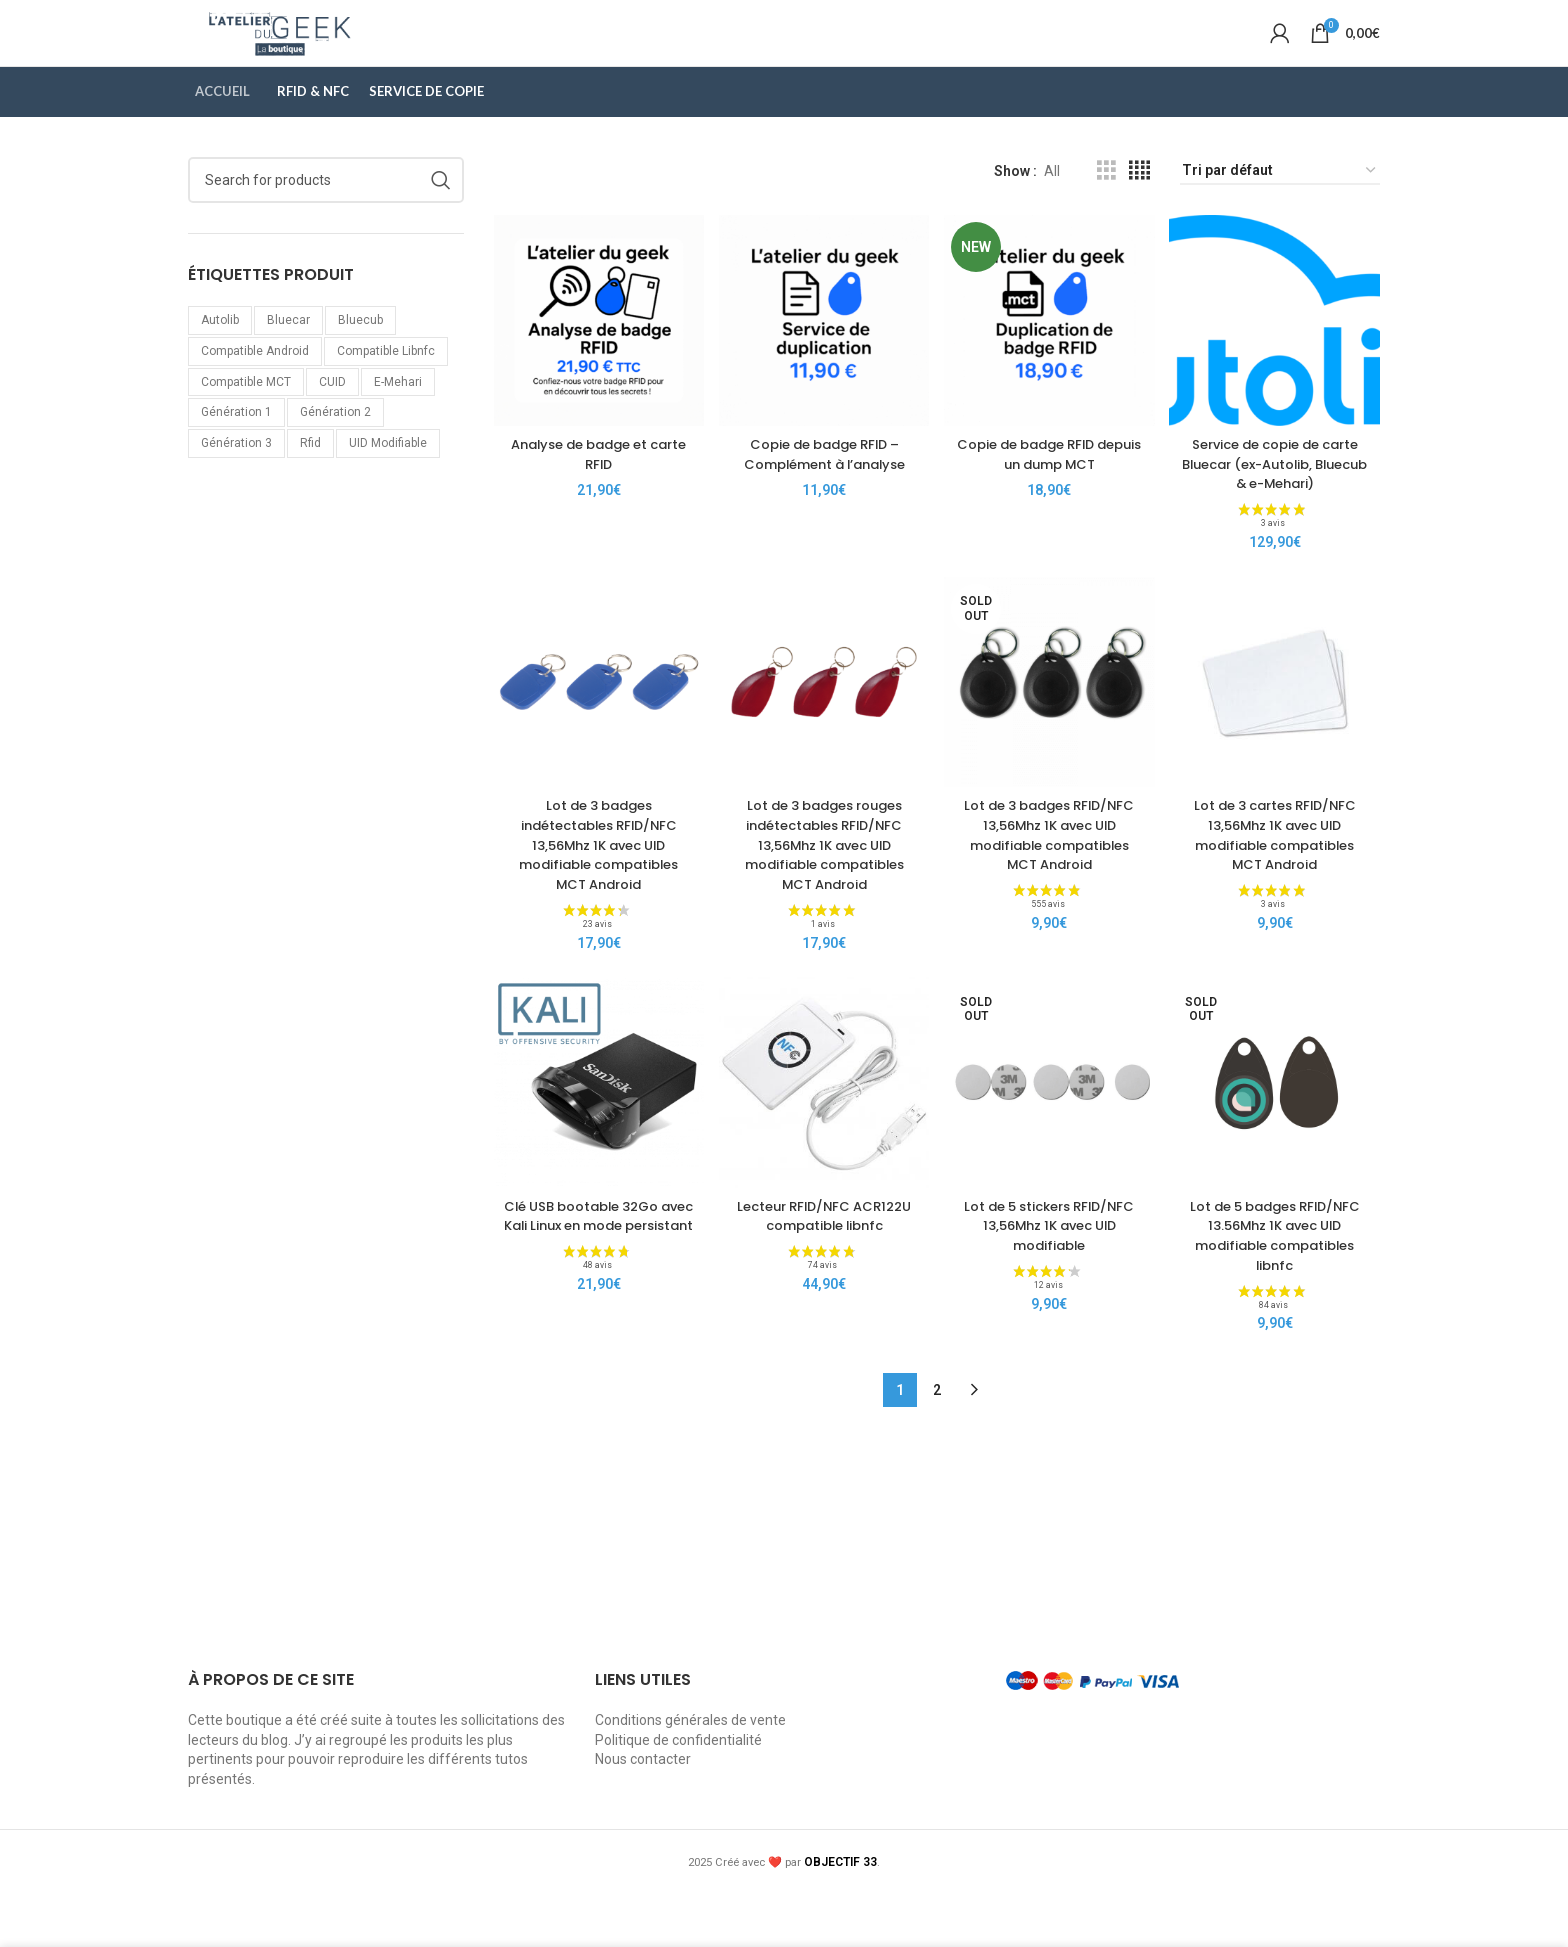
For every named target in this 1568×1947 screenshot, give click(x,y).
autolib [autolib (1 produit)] (220, 358)
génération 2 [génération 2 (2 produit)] (335, 451)
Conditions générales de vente (690, 1774)
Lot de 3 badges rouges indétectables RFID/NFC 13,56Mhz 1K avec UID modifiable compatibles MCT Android (822, 895)
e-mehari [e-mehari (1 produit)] (398, 420)
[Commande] (1280, 209)
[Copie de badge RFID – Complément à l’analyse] (822, 353)
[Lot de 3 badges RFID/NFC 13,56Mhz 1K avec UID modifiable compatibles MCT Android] (1051, 737)
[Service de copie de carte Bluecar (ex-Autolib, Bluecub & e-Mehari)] (1280, 353)
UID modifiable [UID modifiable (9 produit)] (388, 482)
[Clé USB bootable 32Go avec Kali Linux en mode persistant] (593, 1142)
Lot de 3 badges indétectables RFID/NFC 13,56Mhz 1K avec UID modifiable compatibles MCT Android (593, 895)
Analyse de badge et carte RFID (593, 481)
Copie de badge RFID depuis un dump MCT (1051, 481)
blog (274, 1794)
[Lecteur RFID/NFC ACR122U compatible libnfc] (822, 1142)
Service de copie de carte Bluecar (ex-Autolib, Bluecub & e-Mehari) (1280, 500)
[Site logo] (343, 51)
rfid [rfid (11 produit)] (310, 482)
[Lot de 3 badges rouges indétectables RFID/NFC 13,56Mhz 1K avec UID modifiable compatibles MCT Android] (822, 737)
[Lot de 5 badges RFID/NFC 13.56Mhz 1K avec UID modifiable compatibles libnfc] (1280, 1142)
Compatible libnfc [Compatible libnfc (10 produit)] (386, 389)
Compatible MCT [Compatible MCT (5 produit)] (246, 420)
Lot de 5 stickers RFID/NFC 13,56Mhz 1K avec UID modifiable (1051, 1279)
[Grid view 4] (1139, 209)
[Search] (326, 218)
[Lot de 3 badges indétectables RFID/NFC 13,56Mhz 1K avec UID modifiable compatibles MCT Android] (593, 737)
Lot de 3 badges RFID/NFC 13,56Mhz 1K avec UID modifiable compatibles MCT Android (1051, 895)
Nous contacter (643, 1813)
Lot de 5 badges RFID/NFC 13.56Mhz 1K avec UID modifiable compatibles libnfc (1280, 1289)
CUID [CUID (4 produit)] (332, 420)
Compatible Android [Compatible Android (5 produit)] (255, 389)
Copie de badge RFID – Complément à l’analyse (822, 481)
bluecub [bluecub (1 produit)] (360, 358)
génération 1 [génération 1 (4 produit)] (236, 451)
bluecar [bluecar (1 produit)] (288, 358)
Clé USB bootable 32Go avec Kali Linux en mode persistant (593, 1279)
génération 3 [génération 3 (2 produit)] (236, 482)
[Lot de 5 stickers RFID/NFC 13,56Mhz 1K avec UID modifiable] (1051, 1142)
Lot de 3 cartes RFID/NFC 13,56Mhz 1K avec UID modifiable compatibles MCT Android (1280, 885)
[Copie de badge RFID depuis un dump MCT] (1051, 353)
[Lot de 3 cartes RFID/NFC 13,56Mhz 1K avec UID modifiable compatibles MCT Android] (1280, 737)
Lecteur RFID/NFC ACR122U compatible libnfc (822, 1279)
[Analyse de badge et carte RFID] (593, 353)
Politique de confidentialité (678, 1794)
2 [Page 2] (937, 1444)
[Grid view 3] (1106, 209)
